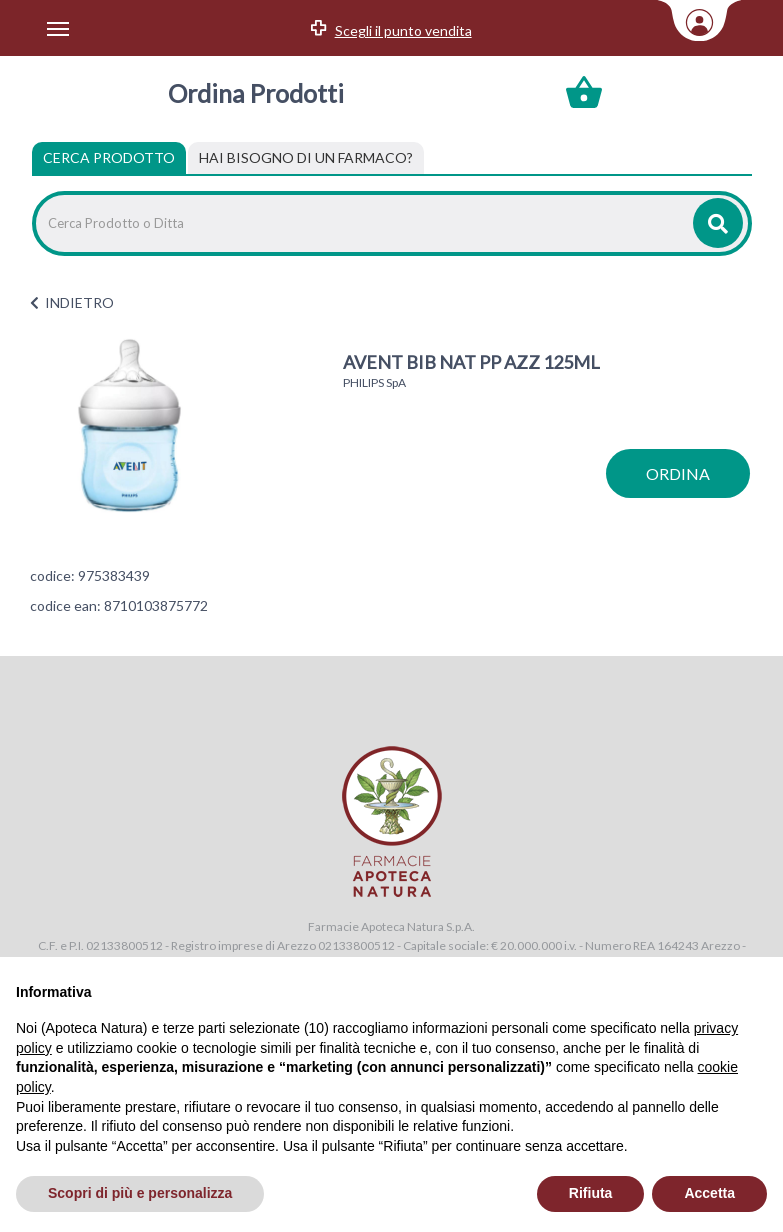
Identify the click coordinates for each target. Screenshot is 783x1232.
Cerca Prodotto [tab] (109, 157)
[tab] (306, 158)
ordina (678, 473)
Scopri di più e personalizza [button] (140, 1193)
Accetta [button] (709, 1193)
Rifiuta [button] (591, 1193)
